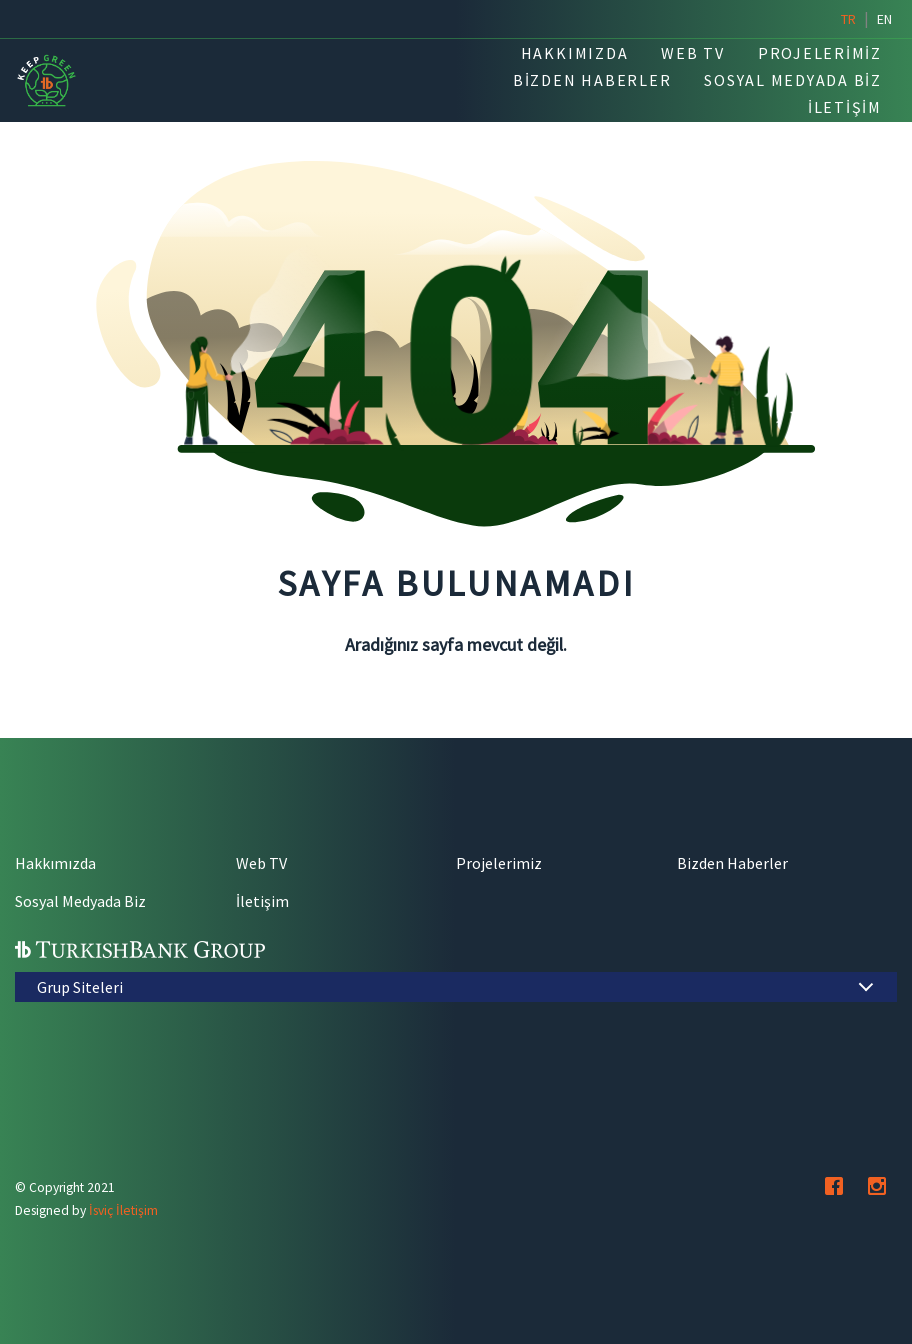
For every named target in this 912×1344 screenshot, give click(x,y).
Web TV (261, 863)
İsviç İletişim (123, 1210)
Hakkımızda (55, 863)
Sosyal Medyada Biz (80, 901)
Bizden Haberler (732, 863)
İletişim (262, 901)
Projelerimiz (499, 863)
